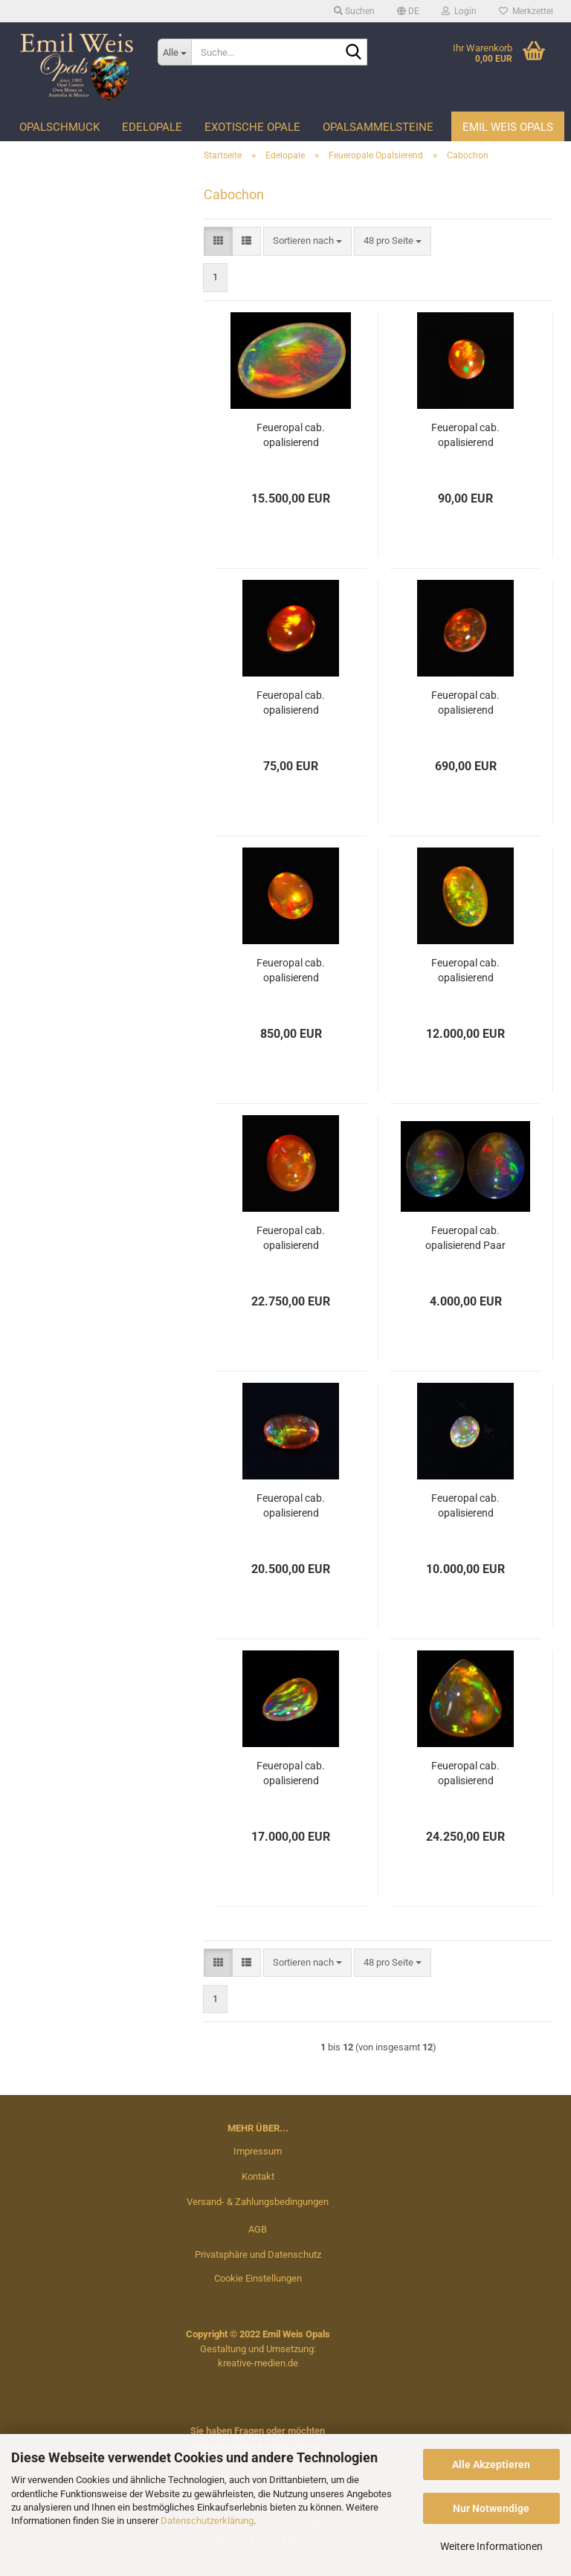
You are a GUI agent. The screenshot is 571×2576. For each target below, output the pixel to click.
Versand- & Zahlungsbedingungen (258, 2201)
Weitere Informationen (491, 2546)
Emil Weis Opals (507, 127)
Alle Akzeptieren (491, 2464)
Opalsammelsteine (378, 127)
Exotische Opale (252, 127)
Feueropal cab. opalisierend (291, 435)
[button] (408, 11)
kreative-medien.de (258, 2363)
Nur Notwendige (491, 2508)
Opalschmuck (59, 127)
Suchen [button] (354, 11)
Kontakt (258, 2176)
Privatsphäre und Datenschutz (258, 2254)
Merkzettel (526, 11)
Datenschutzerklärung (207, 2520)
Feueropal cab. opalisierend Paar (465, 1237)
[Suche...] (175, 52)
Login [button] (459, 11)
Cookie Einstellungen (258, 2278)
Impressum (257, 2151)
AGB (257, 2229)
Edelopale (152, 127)
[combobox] (307, 241)
